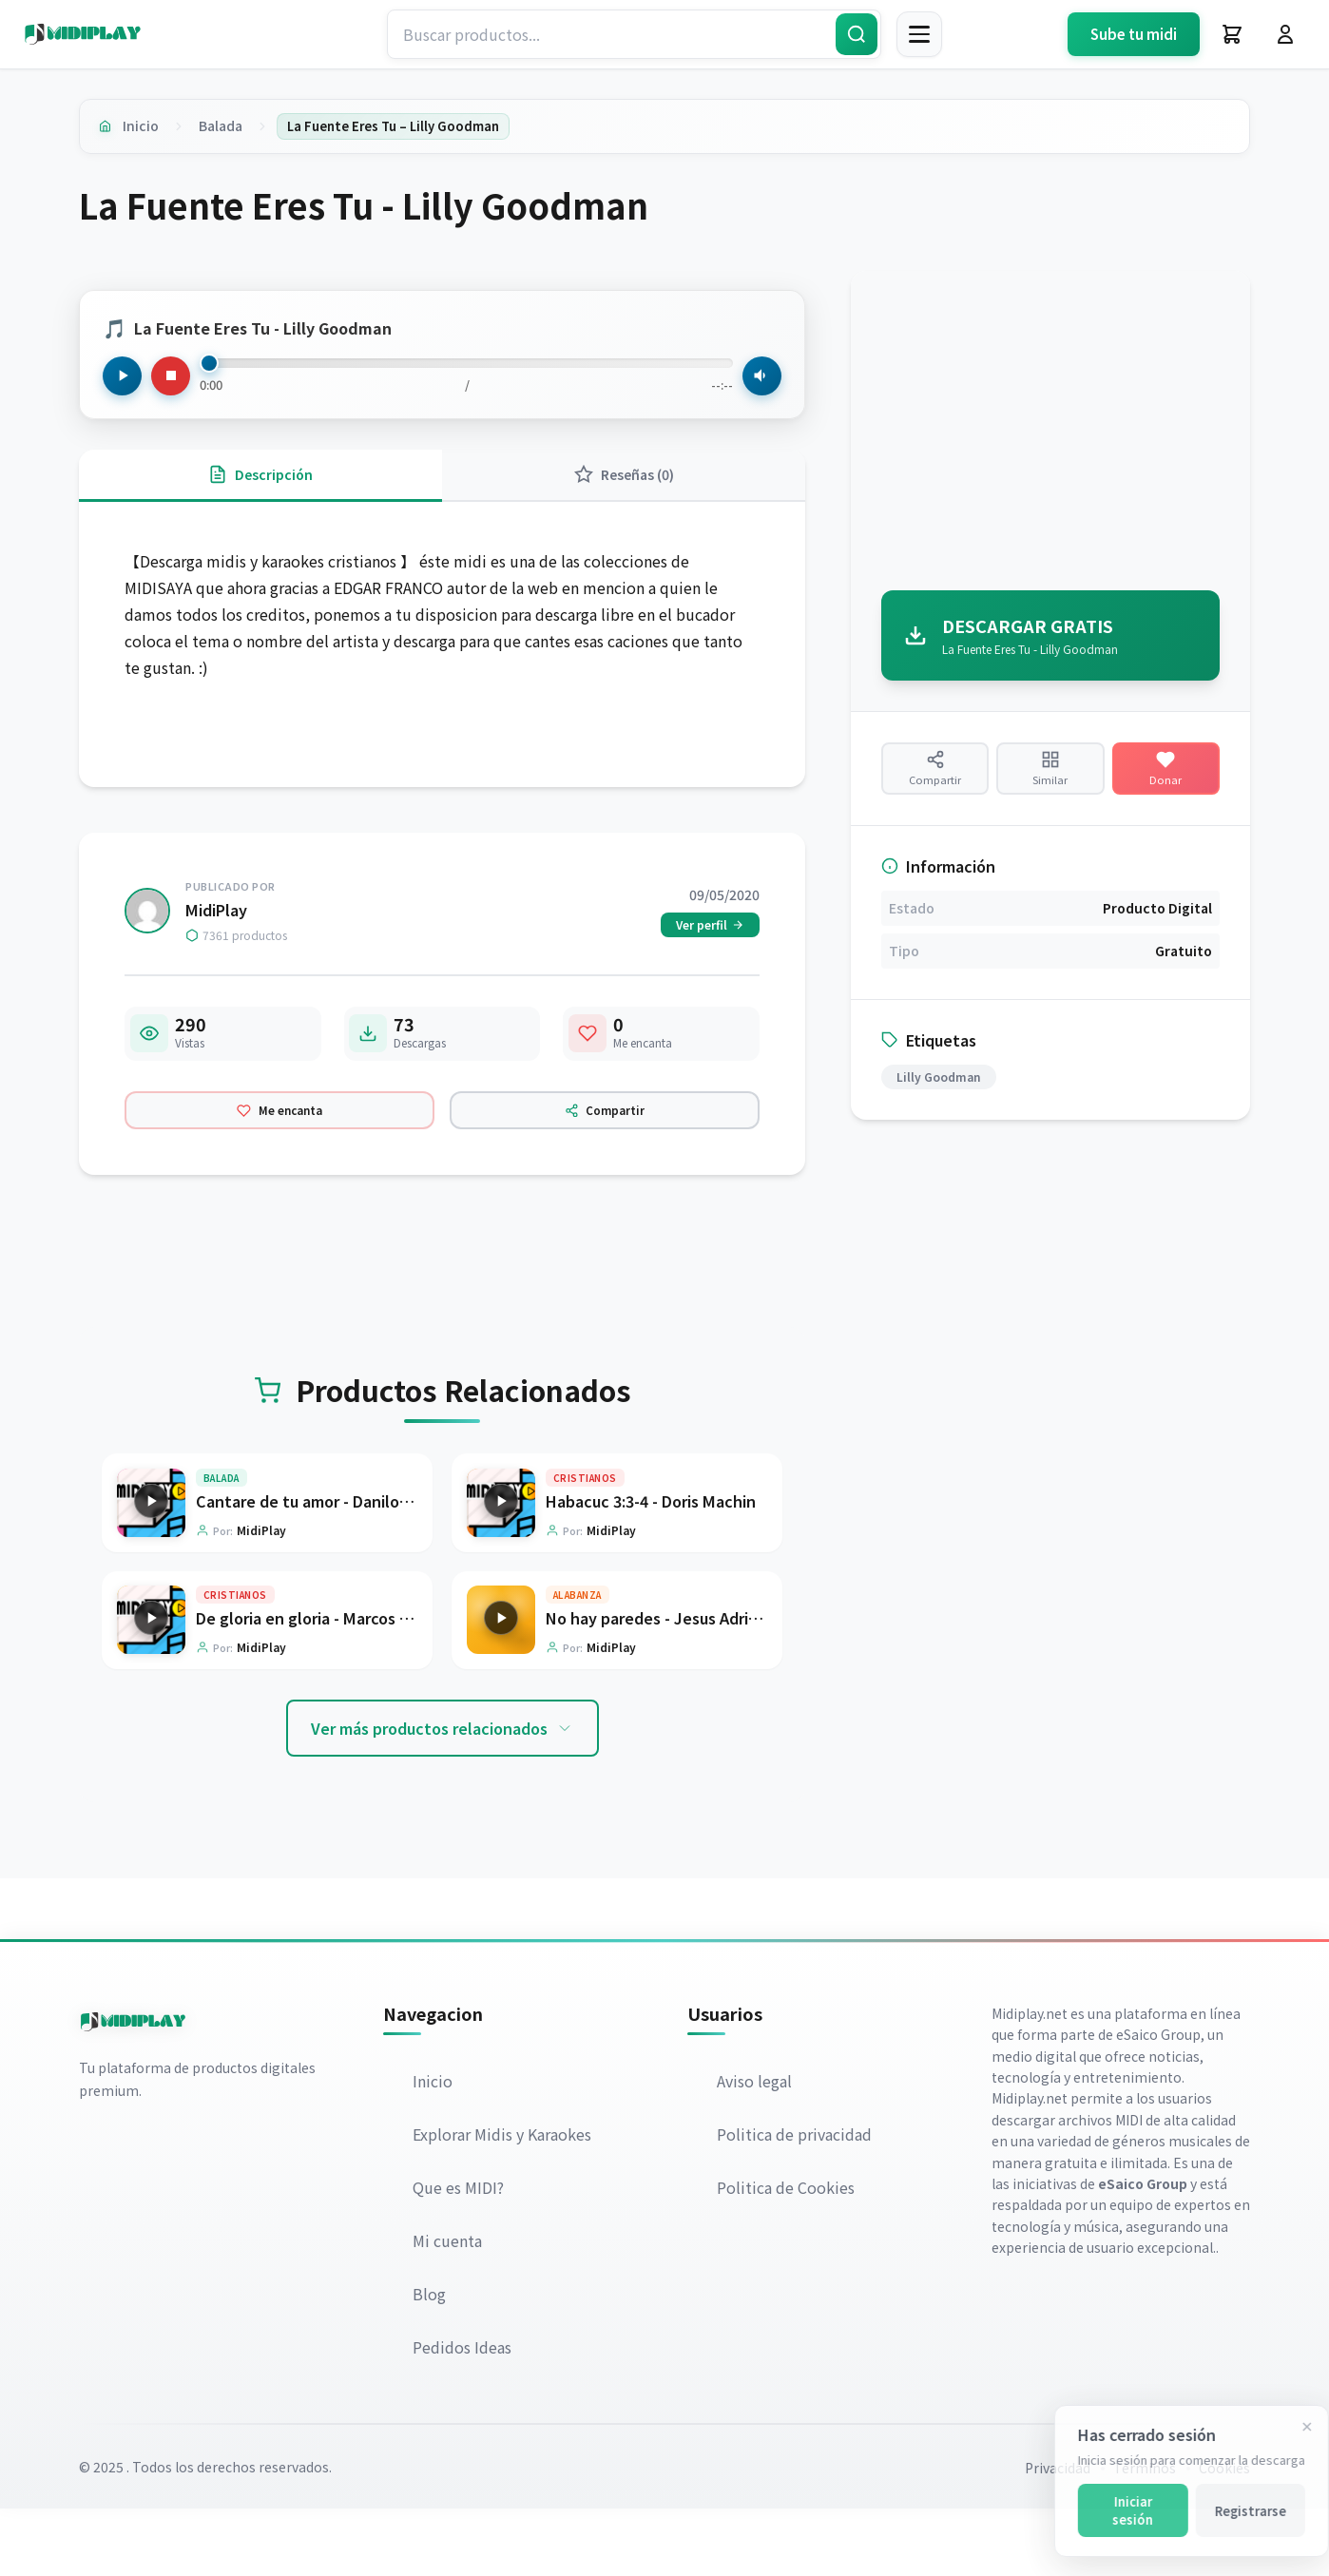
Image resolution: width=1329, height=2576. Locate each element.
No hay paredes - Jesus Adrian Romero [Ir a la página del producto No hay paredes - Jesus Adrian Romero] (686, 1683)
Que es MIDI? (459, 2254)
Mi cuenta (448, 2308)
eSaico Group (1158, 2101)
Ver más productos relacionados (442, 1794)
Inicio (145, 127)
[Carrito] (1232, 34)
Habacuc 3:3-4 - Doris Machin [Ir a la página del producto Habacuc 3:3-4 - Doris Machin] (651, 1563)
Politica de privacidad (795, 2201)
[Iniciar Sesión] (1285, 34)
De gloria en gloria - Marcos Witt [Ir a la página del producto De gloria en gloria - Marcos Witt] (314, 1683)
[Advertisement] (1050, 437)
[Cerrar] (1288, 2426)
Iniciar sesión (1113, 2510)
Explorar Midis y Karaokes (503, 2201)
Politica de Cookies (787, 2254)
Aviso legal (755, 2148)
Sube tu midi (1133, 34)
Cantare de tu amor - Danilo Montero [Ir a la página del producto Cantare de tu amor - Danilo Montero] (332, 1563)
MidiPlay (216, 938)
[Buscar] (856, 34)
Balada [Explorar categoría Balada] (221, 1540)
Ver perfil (710, 953)
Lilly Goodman (938, 1103)
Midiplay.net (1030, 2079)
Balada (229, 127)
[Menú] (919, 34)
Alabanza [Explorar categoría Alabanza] (577, 1660)
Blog (430, 2361)
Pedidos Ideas (463, 2414)
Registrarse (1231, 2511)
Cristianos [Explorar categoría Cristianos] (585, 1540)
